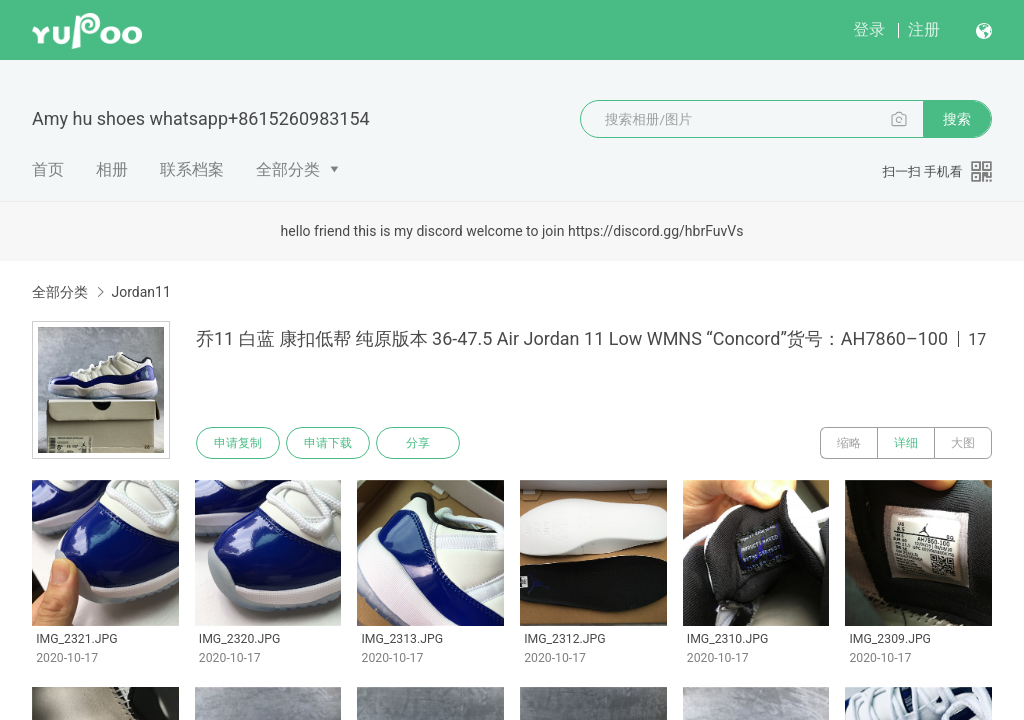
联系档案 (192, 169)
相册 (112, 169)
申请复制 (238, 443)
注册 (924, 29)
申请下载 (328, 443)
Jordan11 (140, 292)
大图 (963, 443)
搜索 (957, 119)
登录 (869, 29)
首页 (48, 169)
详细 (906, 443)
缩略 (849, 443)
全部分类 (288, 169)
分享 (418, 443)
